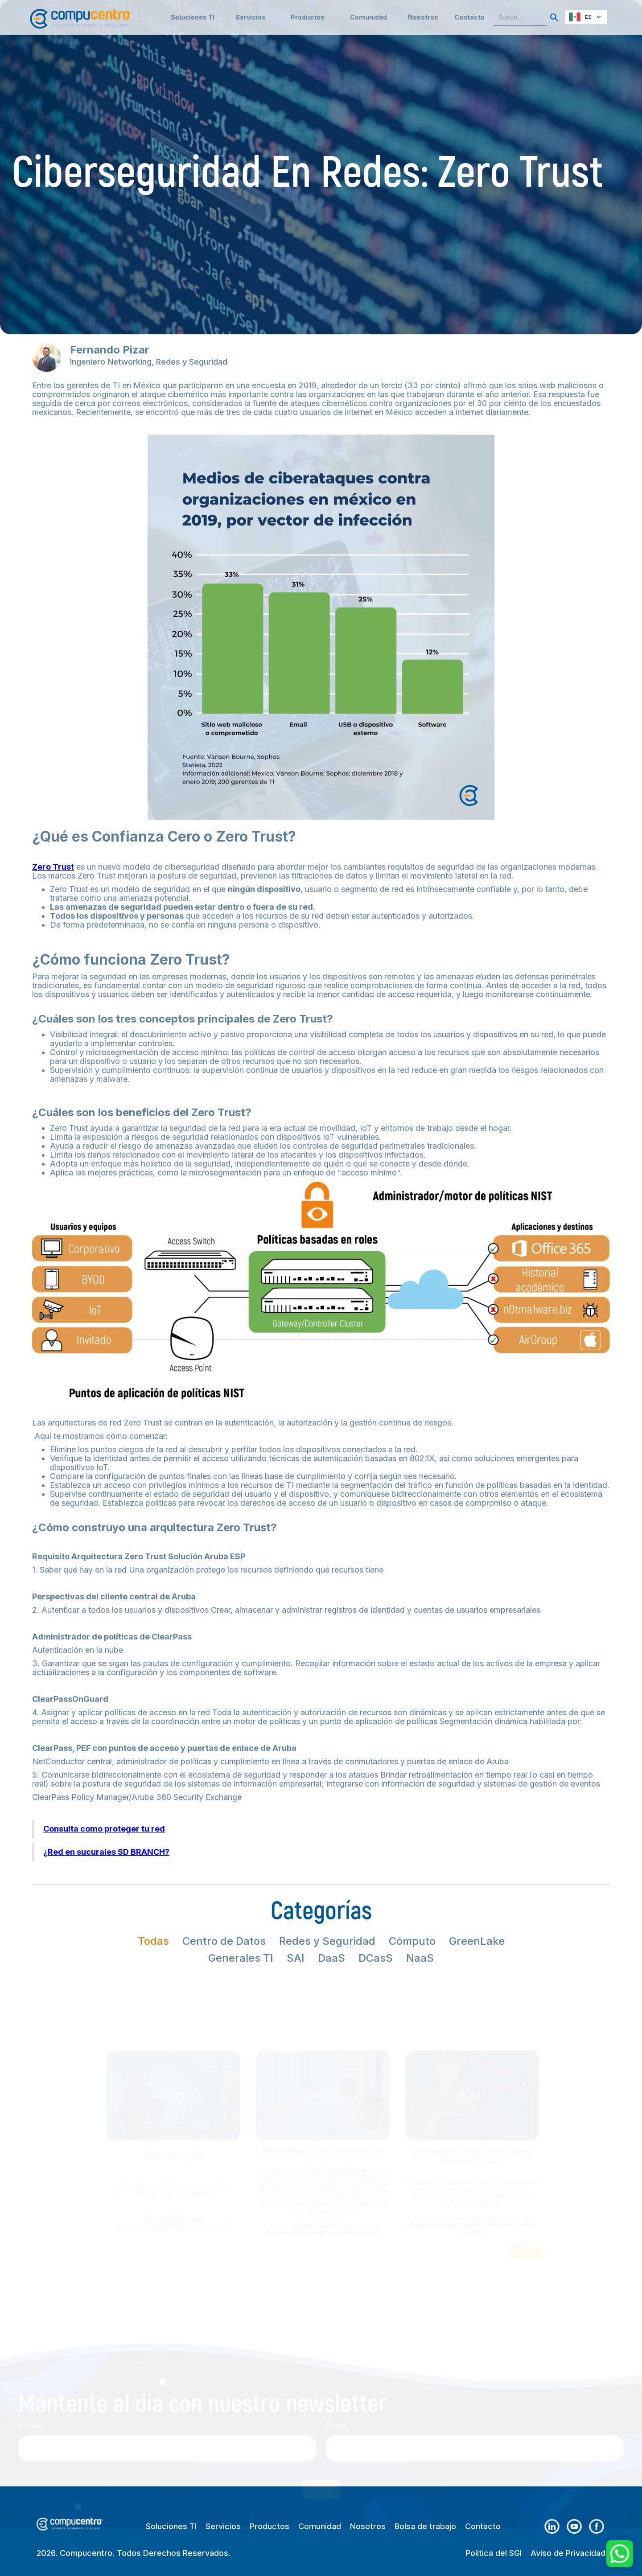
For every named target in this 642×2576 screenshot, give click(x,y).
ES (580, 17)
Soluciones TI (192, 17)
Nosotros (423, 17)
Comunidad (319, 2526)
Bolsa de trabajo (425, 2526)
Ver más (581, 2279)
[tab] (153, 1941)
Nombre (30, 2389)
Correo (335, 2389)
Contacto (469, 17)
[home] (81, 14)
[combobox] (586, 17)
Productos (269, 2526)
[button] (250, 17)
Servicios (223, 2526)
